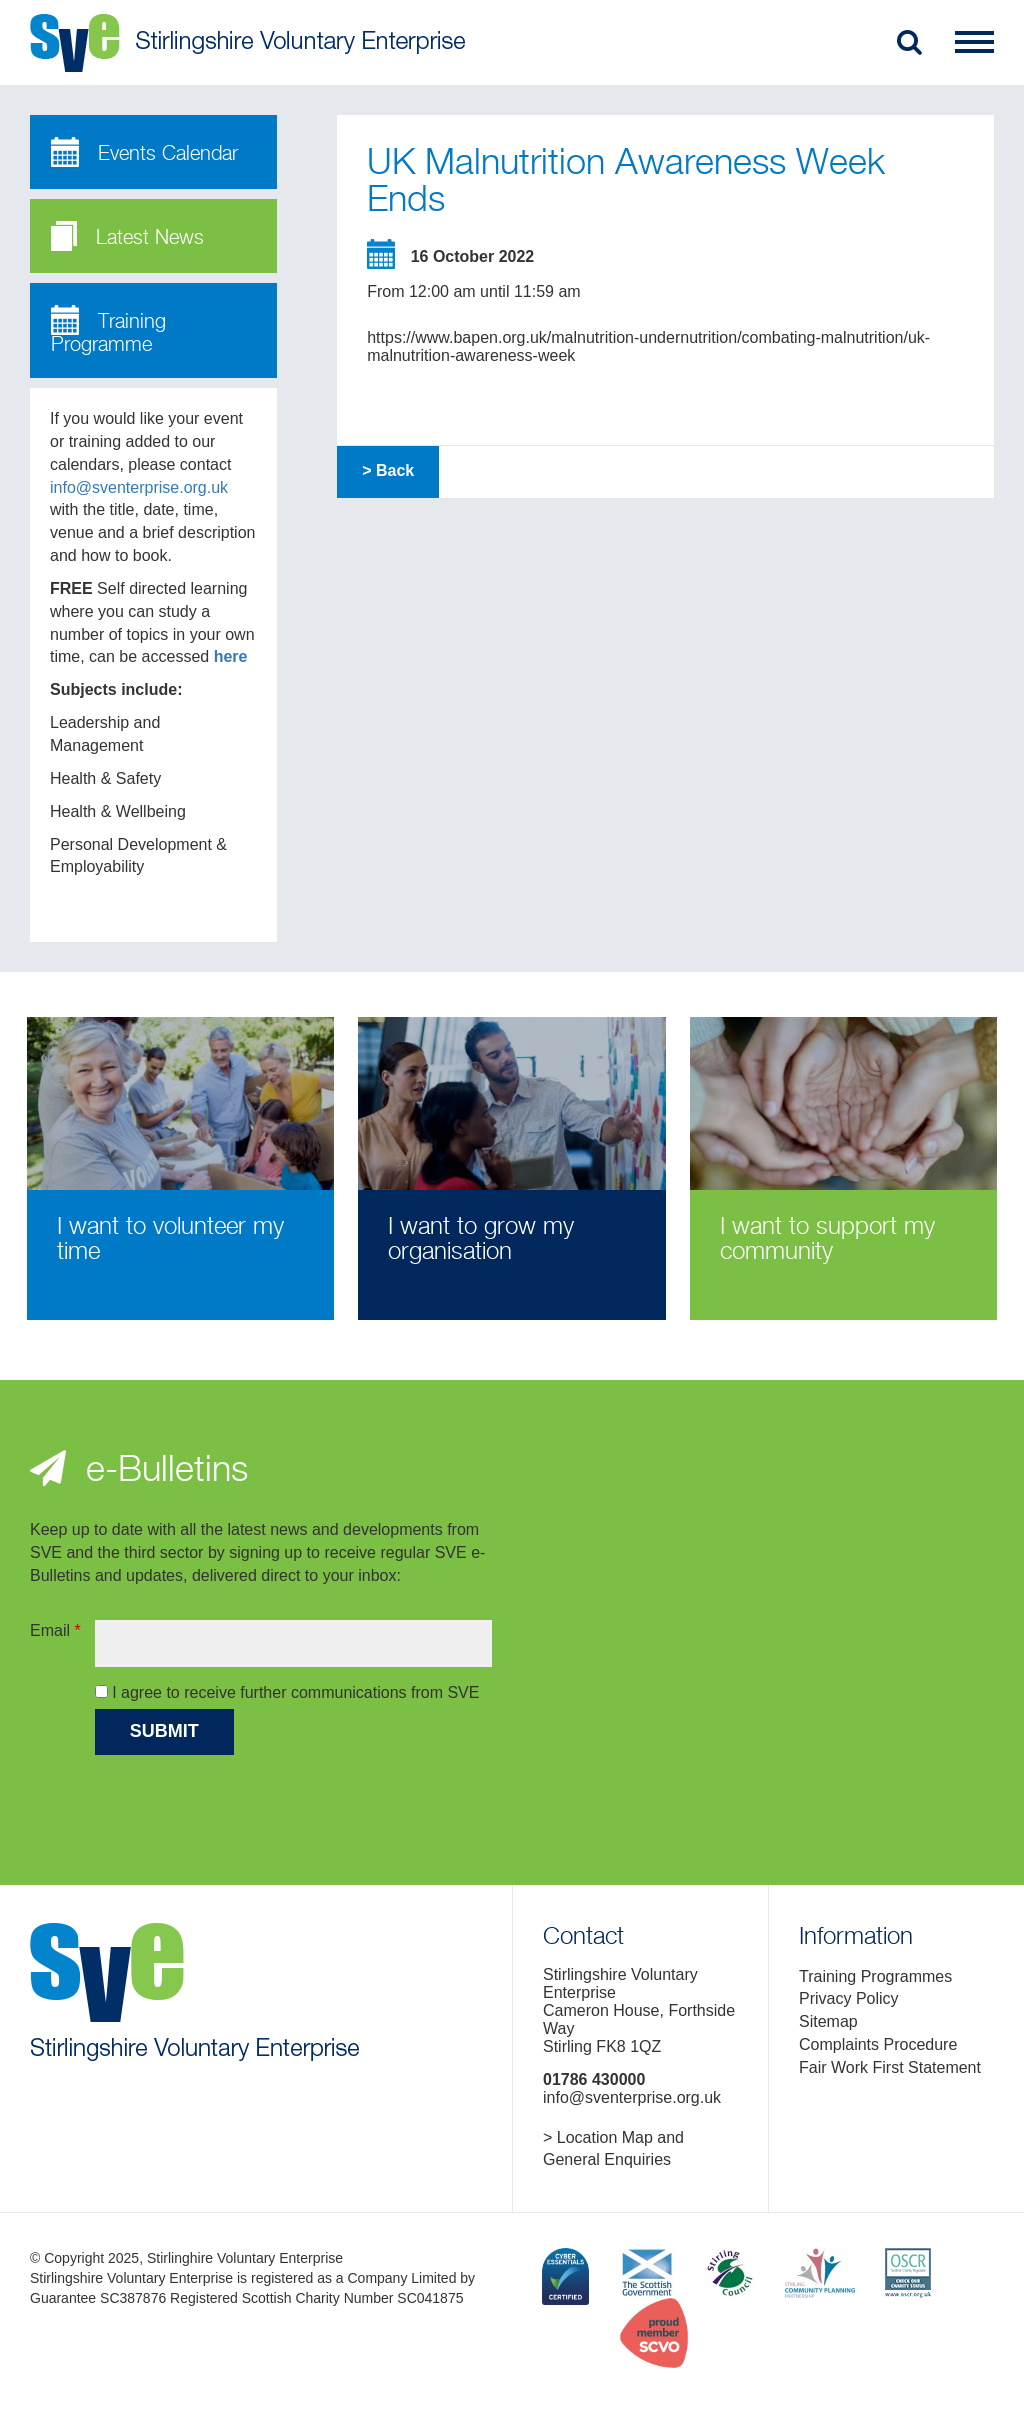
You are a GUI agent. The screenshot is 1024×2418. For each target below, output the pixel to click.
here (231, 656)
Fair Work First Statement (890, 2067)
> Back (388, 470)
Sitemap (828, 2021)
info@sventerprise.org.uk (139, 487)
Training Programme (108, 330)
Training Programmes (875, 1976)
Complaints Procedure (878, 2044)
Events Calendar (144, 152)
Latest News (127, 236)
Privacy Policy (849, 1998)
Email (55, 1630)
